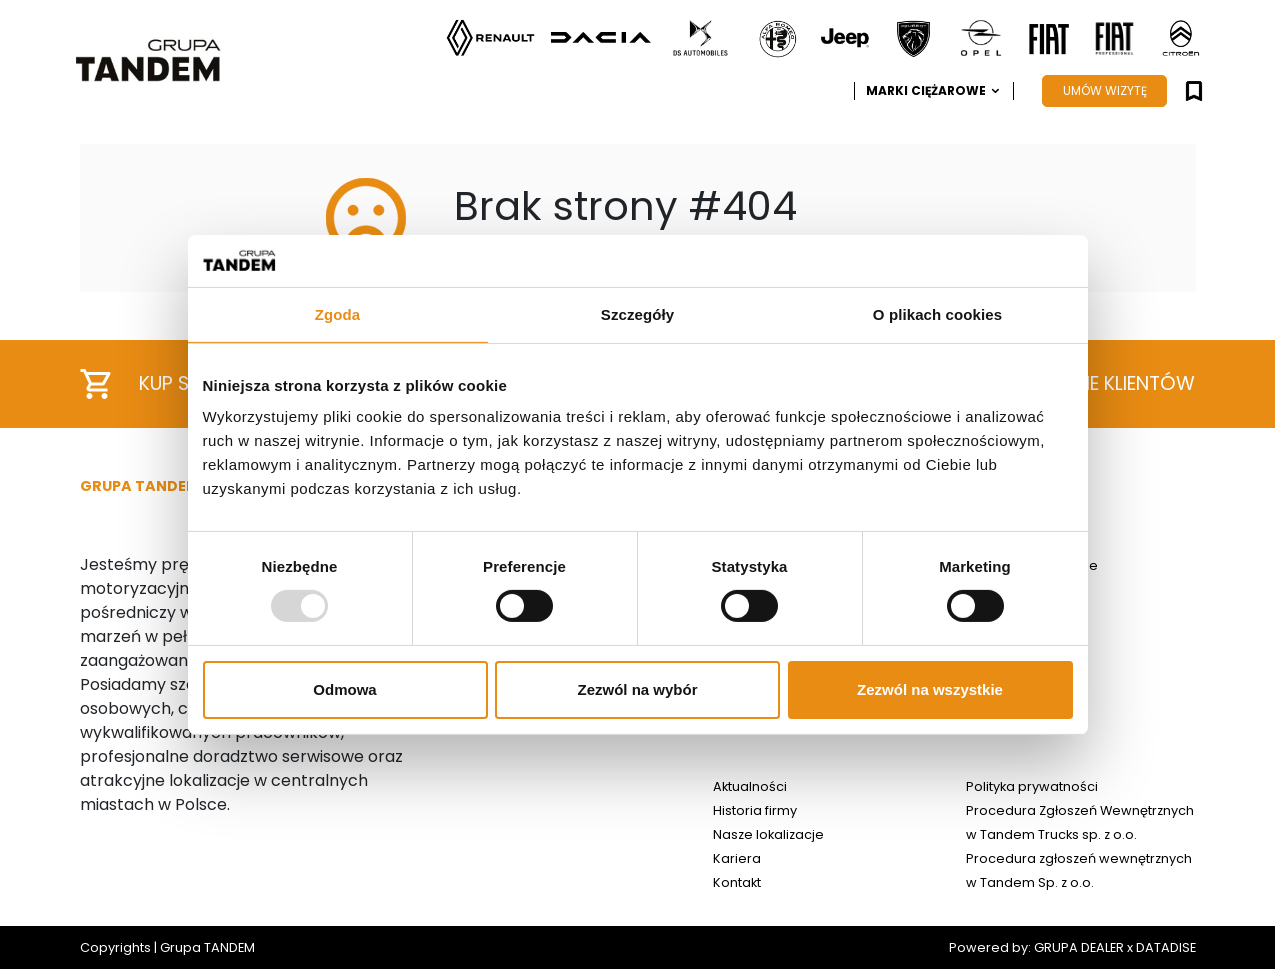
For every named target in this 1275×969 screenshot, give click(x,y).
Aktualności (750, 786)
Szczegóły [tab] (637, 314)
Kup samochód (186, 384)
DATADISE (1166, 947)
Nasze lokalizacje (768, 834)
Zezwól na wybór (637, 689)
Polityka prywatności (1032, 786)
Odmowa (344, 689)
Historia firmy (755, 810)
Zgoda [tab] (338, 314)
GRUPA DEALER (1079, 947)
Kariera (737, 858)
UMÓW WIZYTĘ (1105, 90)
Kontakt (737, 882)
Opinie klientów (1091, 384)
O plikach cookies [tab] (937, 314)
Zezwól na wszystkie (930, 689)
